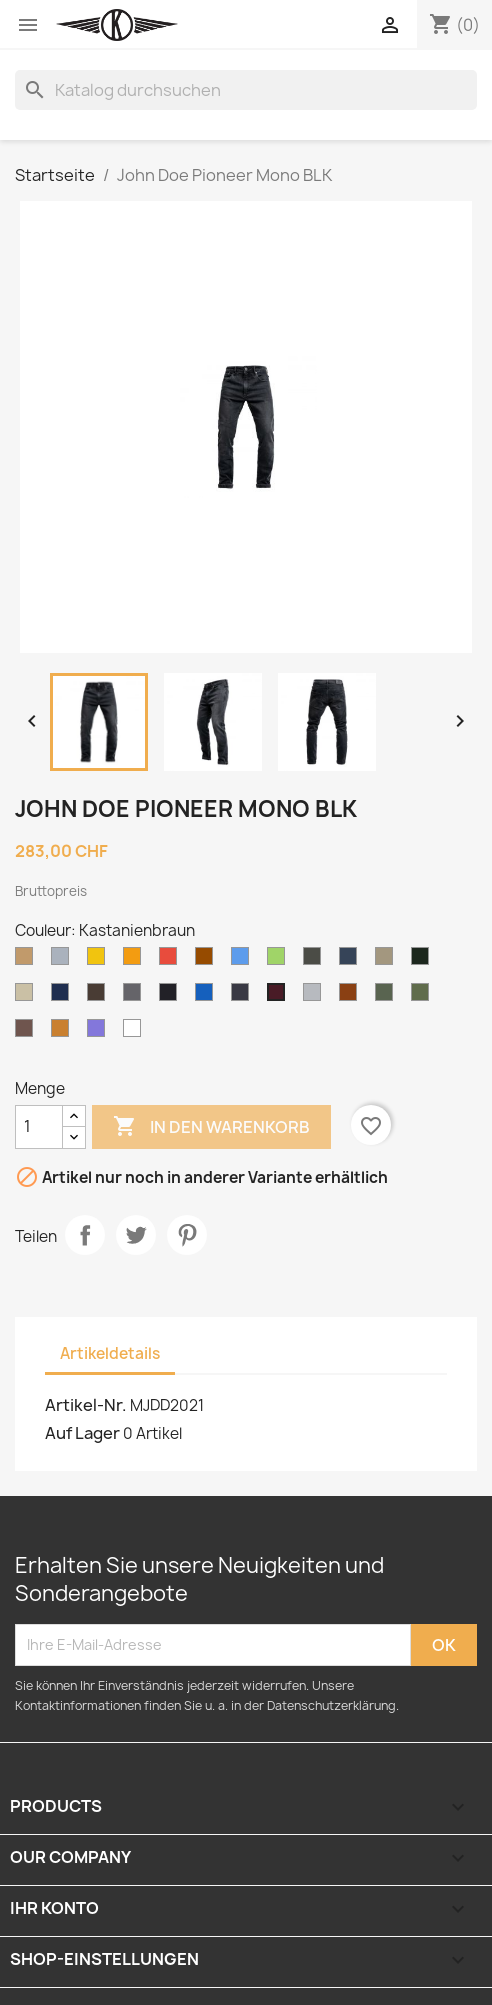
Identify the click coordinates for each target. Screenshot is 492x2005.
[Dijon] (64, 1033)
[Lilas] (100, 1033)
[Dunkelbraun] (100, 997)
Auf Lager (82, 1433)
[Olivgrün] (316, 961)
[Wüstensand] (28, 997)
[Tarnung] (388, 997)
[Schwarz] (172, 997)
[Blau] (244, 961)
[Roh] (244, 997)
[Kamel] (28, 961)
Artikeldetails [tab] (110, 1353)
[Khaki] (388, 961)
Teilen (85, 1235)
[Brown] (208, 961)
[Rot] (172, 961)
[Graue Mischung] (316, 997)
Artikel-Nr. (86, 1405)
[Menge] (39, 1127)
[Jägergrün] (424, 961)
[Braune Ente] (352, 997)
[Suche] (246, 90)
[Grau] (64, 961)
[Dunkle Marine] (64, 997)
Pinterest (187, 1235)
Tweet (136, 1235)
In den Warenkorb (211, 1127)
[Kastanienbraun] (280, 997)
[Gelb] (100, 961)
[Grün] (280, 961)
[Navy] (352, 961)
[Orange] (136, 961)
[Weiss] (136, 1033)
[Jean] (208, 997)
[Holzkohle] (136, 997)
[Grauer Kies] (28, 1033)
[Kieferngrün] (424, 997)
